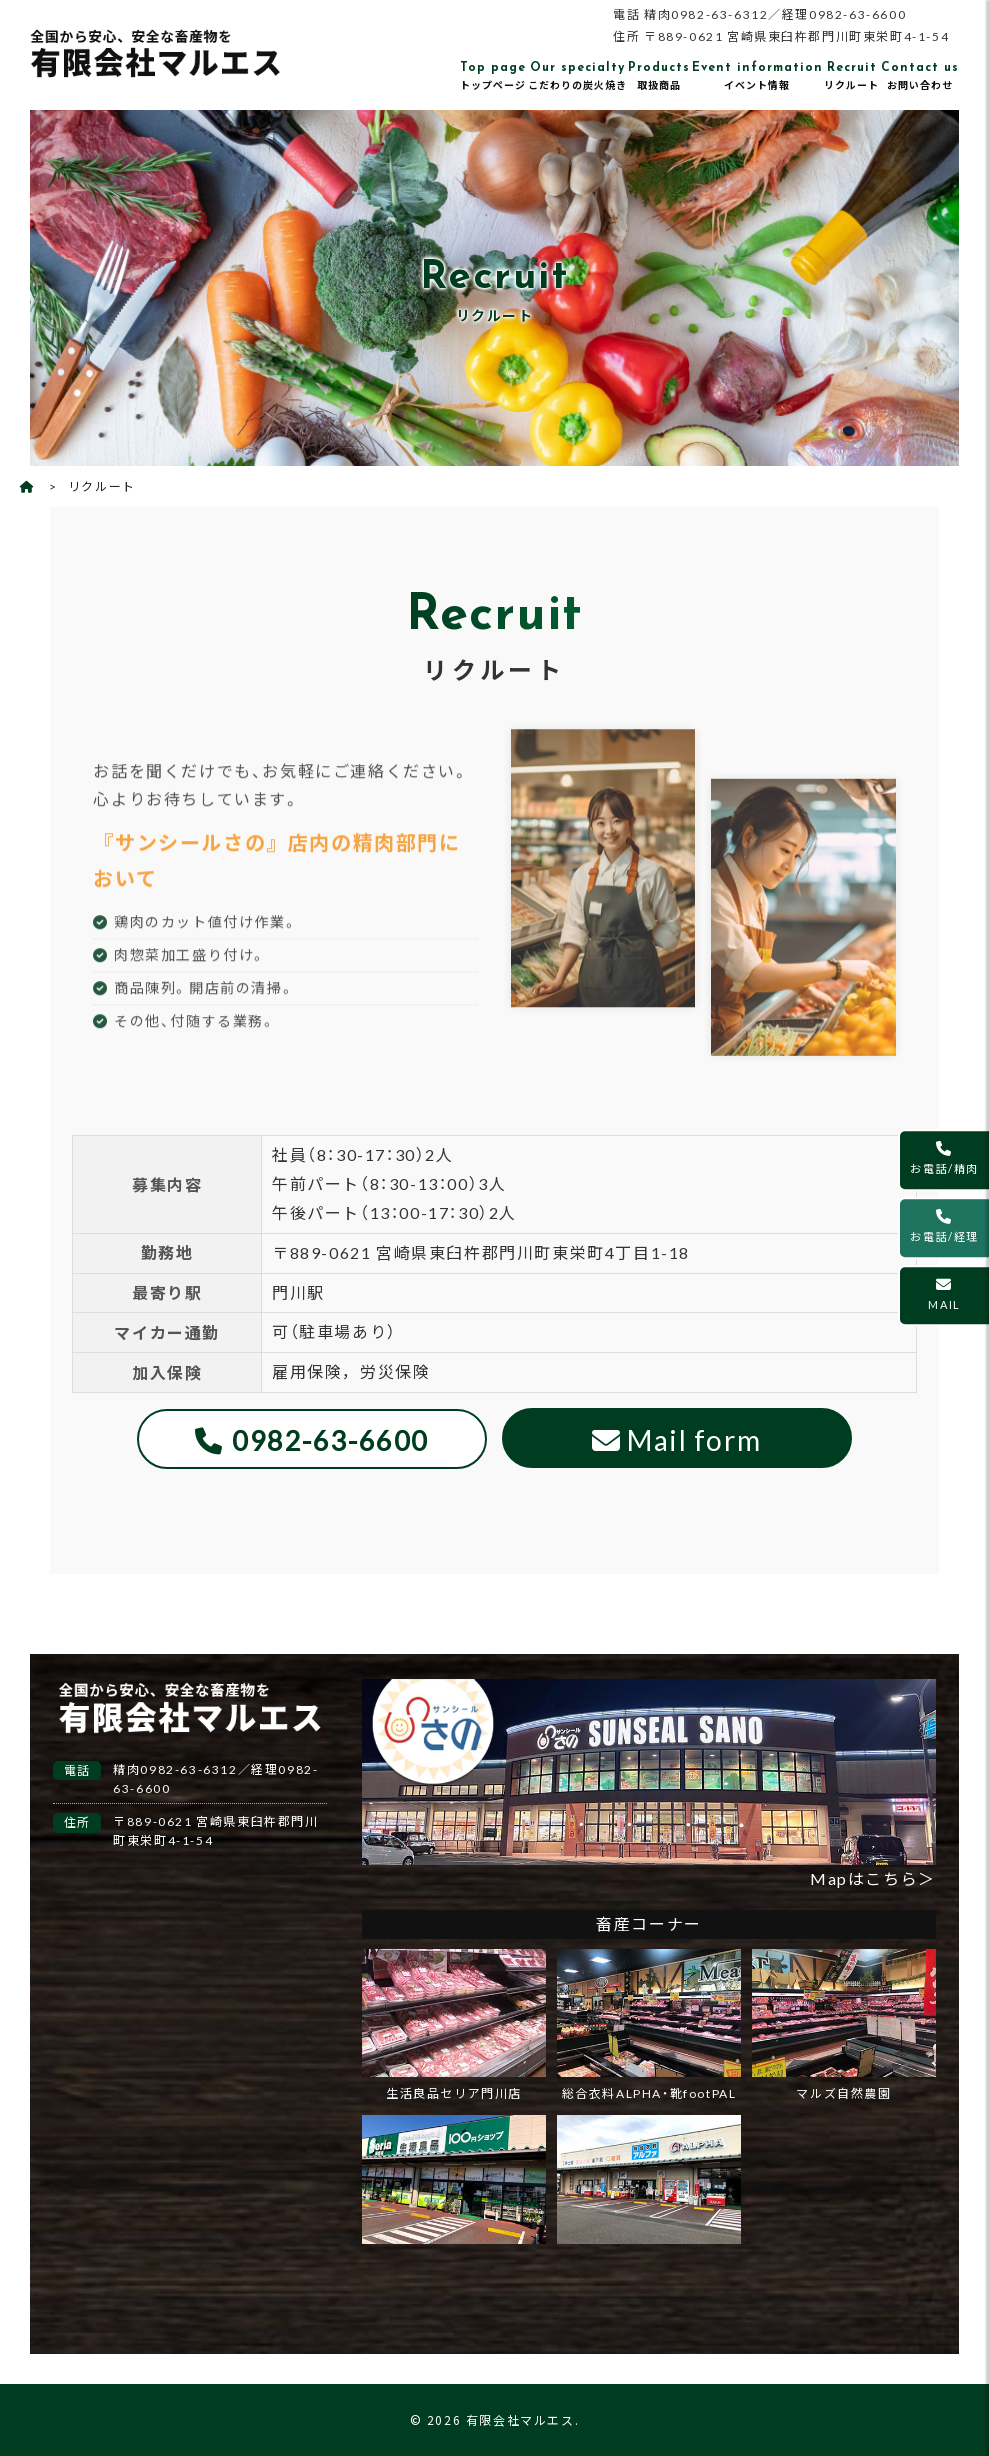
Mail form (694, 1440)
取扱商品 (659, 75)
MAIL (944, 1294)
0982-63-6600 (330, 1440)
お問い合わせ (920, 75)
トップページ (493, 75)
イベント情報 (757, 75)
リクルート (851, 75)
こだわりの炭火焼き (577, 75)
